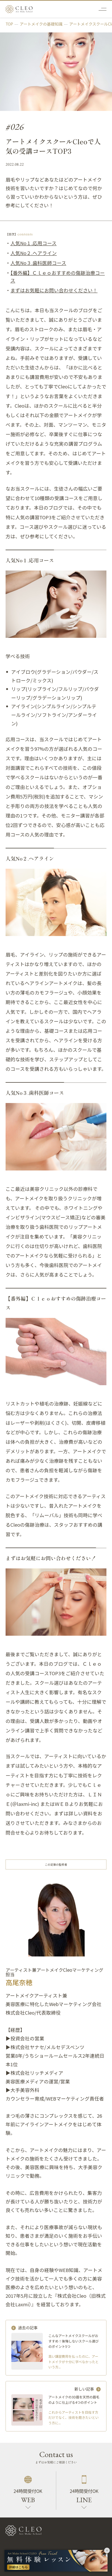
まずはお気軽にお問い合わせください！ (53, 290)
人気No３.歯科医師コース (38, 262)
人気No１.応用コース (33, 243)
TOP (9, 24)
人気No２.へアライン (33, 252)
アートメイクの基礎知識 (41, 24)
